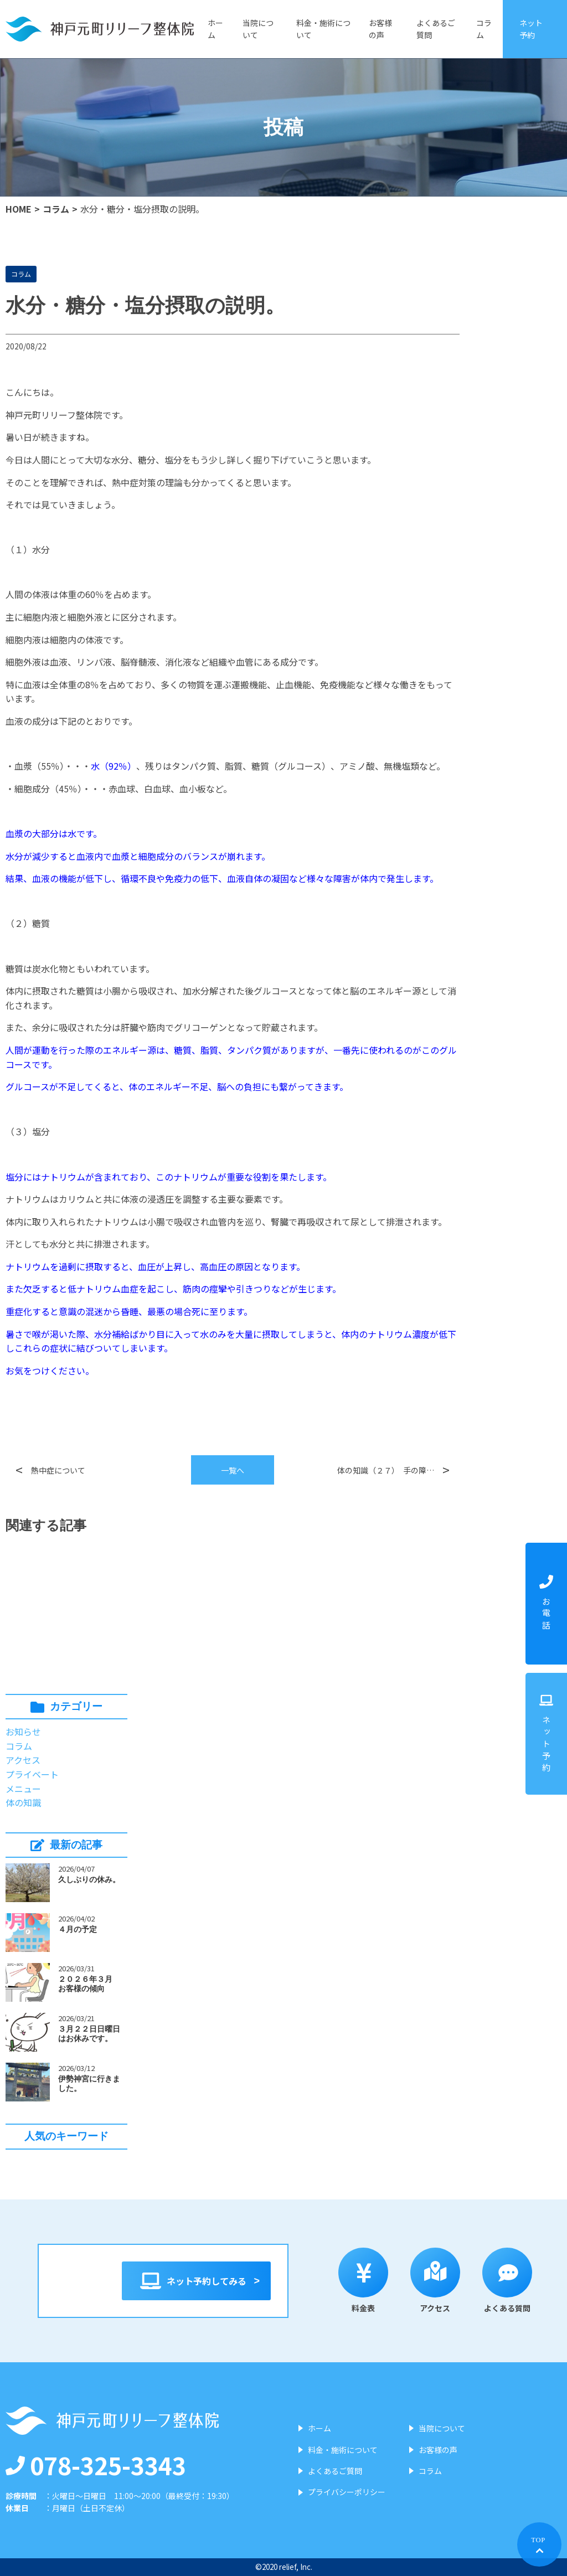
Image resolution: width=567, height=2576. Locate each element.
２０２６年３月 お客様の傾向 (89, 1984)
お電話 (546, 1603)
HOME (19, 208)
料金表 (374, 2281)
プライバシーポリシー (346, 2491)
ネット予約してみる (196, 2281)
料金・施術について (323, 28)
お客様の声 (380, 28)
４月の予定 (77, 1929)
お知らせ (23, 1731)
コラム (484, 28)
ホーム (215, 28)
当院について (258, 28)
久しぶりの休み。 (89, 1879)
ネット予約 (531, 28)
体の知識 (23, 1802)
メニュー (23, 1788)
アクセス (23, 1759)
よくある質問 (518, 2281)
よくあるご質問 (435, 28)
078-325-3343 (96, 2465)
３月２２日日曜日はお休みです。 (89, 2033)
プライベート (32, 1774)
